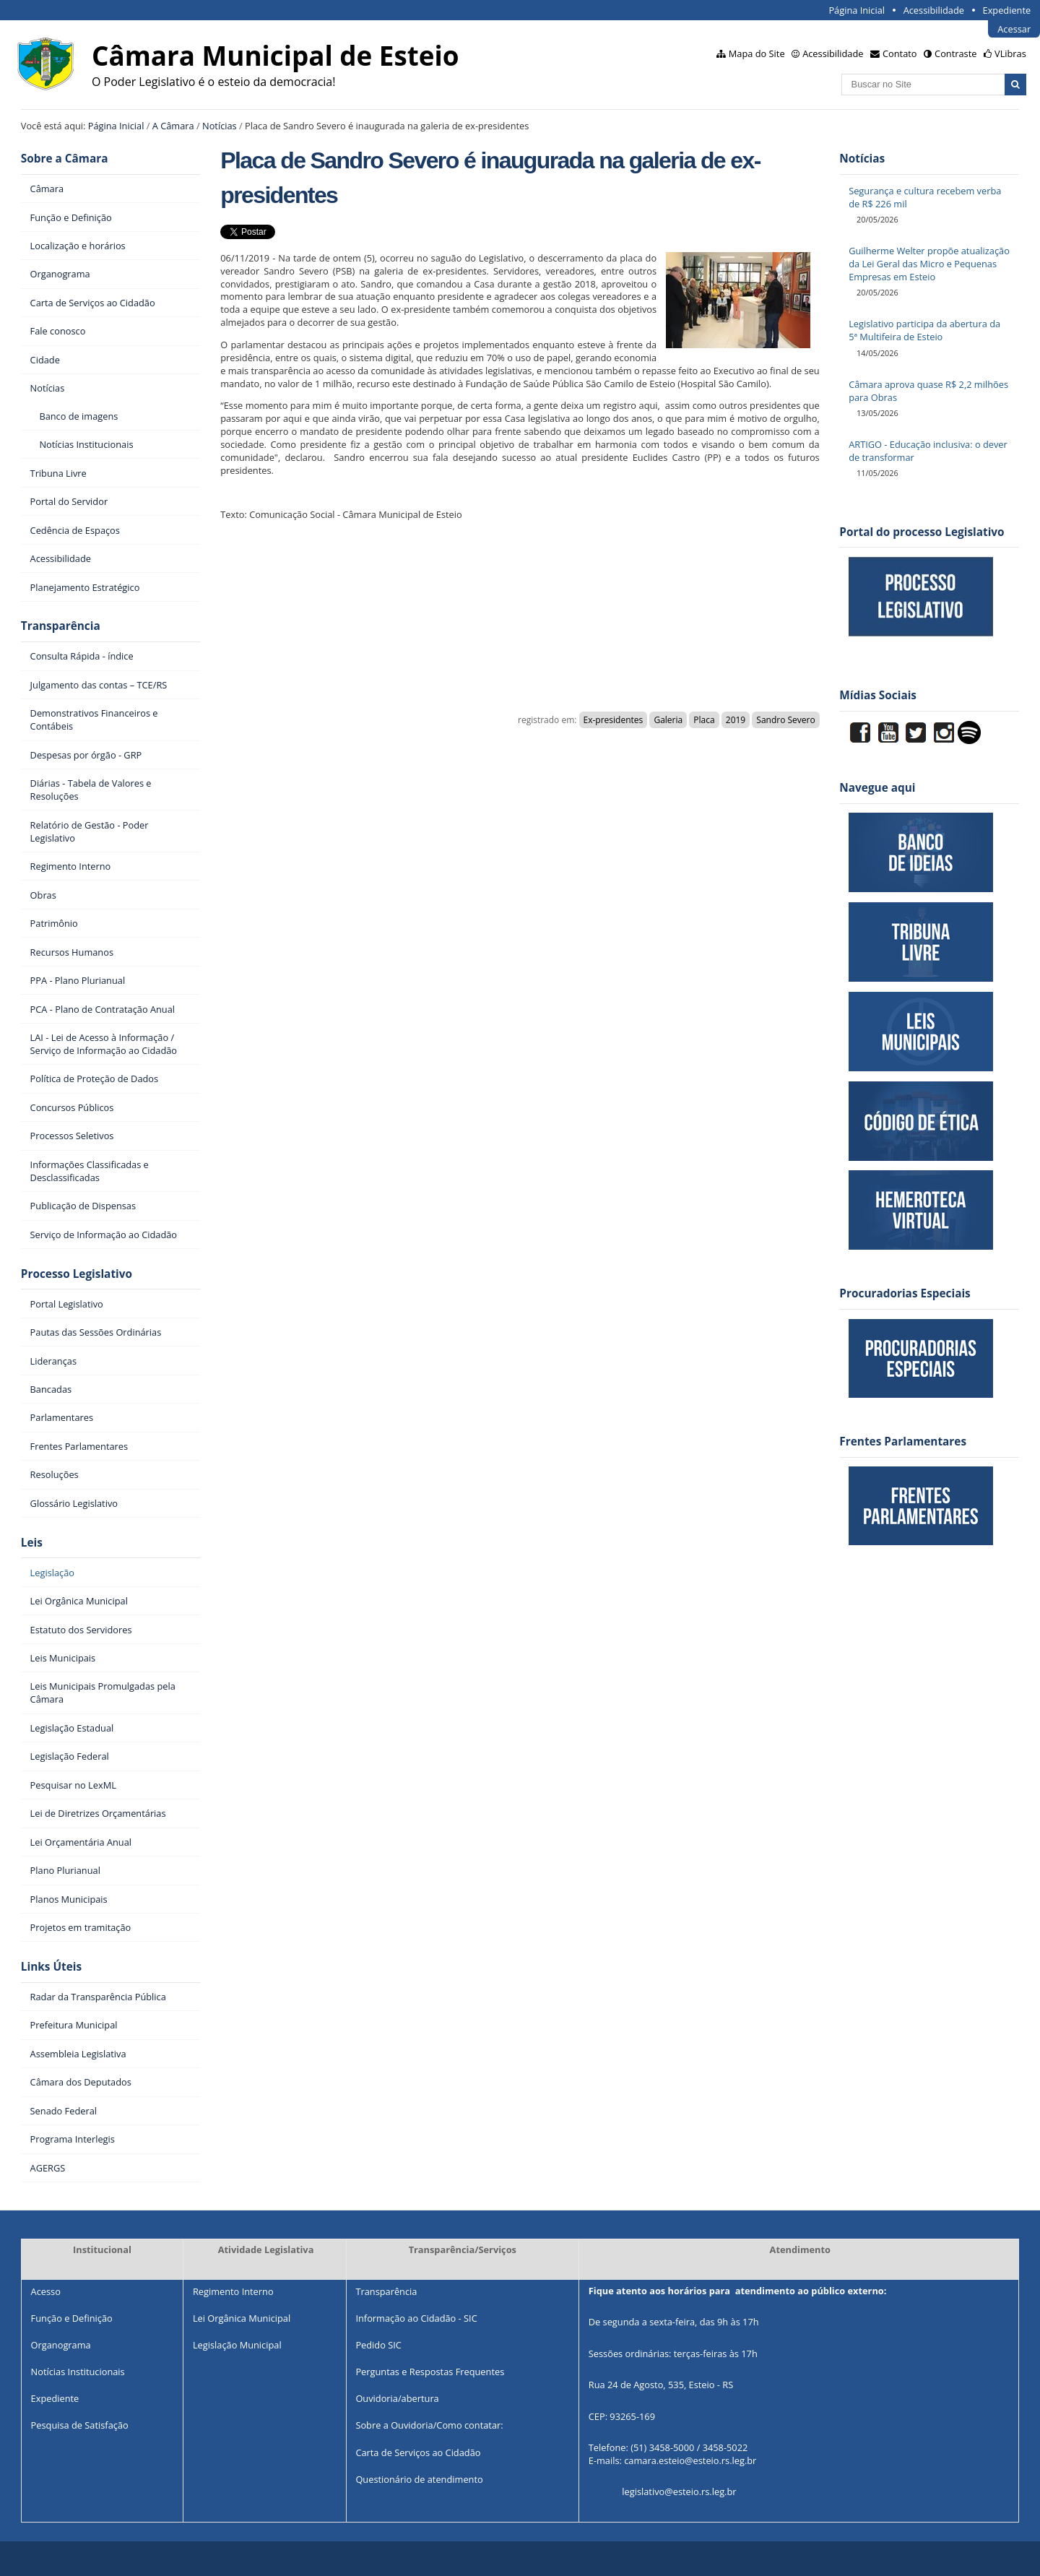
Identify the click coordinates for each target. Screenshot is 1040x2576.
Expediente (1007, 10)
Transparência (60, 626)
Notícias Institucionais (78, 2371)
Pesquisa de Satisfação (80, 2425)
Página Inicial (856, 10)
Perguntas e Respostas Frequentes (429, 2371)
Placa (703, 720)
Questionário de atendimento (418, 2479)
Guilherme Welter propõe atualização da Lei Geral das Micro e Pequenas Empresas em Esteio (929, 263)
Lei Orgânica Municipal (241, 2318)
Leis (32, 1542)
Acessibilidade (934, 10)
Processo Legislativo (76, 1273)
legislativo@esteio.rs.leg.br (679, 2492)
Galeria (668, 720)
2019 (735, 720)
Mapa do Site (757, 53)
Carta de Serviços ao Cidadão (417, 2452)
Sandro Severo (785, 720)
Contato (900, 53)
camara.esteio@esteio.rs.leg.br (690, 2461)
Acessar (1014, 28)
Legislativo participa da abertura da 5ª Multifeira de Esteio (924, 330)
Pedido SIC (378, 2344)
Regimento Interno (233, 2291)
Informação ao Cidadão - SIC (416, 2318)
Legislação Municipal (237, 2344)
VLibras (1010, 53)
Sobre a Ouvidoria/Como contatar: (429, 2425)
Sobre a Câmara (64, 158)
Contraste (955, 53)
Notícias (219, 125)
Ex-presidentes (614, 720)
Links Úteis (51, 1966)
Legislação (52, 1572)
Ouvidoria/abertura (396, 2398)
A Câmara (173, 125)
